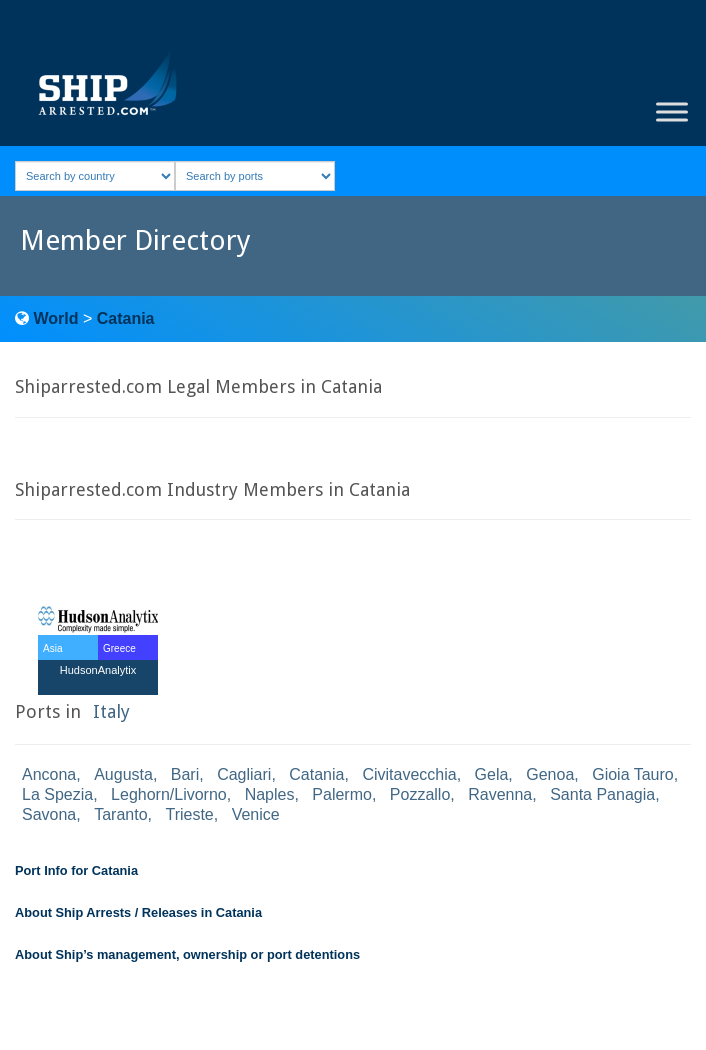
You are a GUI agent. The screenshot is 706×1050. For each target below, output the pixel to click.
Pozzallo (420, 794)
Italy (111, 711)
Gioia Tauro (633, 774)
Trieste (189, 814)
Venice (256, 814)
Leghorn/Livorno (169, 794)
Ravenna (500, 794)
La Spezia (57, 794)
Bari (185, 774)
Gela (492, 774)
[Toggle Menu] (672, 112)
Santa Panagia (602, 794)
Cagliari (244, 774)
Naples (270, 794)
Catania (126, 318)
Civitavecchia (409, 774)
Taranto (120, 814)
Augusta (123, 774)
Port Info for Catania (76, 870)
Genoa (550, 774)
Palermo (342, 794)
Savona (49, 814)
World (55, 318)
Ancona (49, 774)
